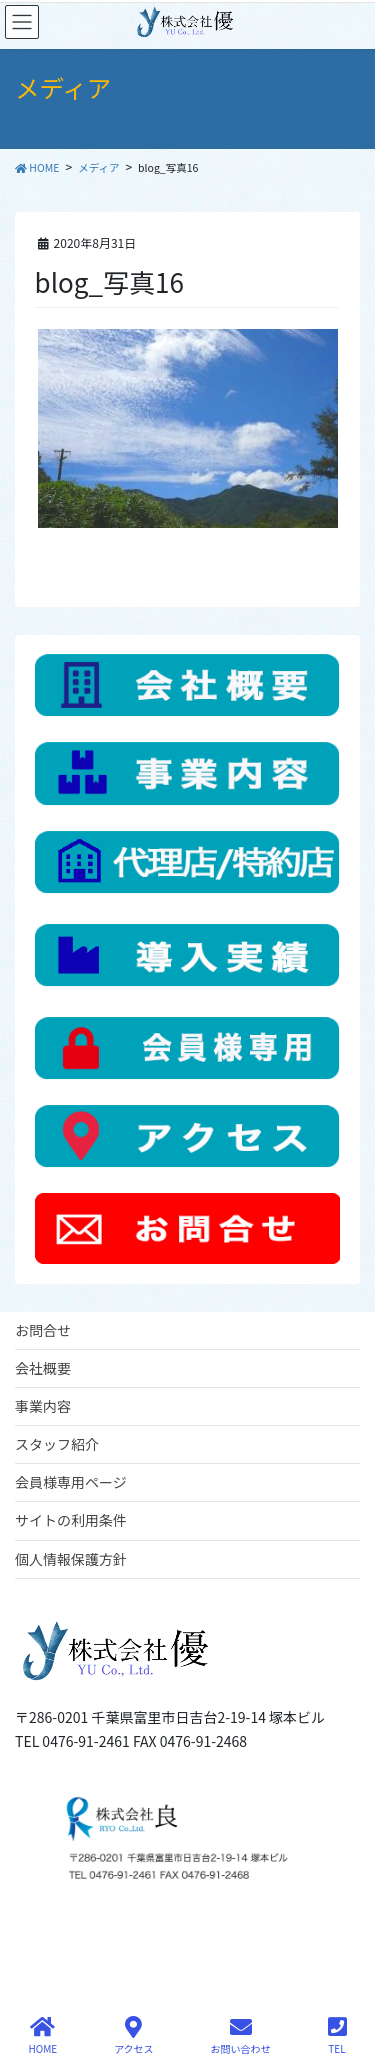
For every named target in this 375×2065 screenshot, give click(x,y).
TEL (337, 2035)
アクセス (134, 2035)
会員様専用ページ (71, 1482)
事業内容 (43, 1406)
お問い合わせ (241, 2035)
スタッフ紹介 (57, 1444)
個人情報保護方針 (71, 1559)
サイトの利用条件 (71, 1520)
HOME (42, 2035)
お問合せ (43, 1330)
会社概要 (43, 1368)
